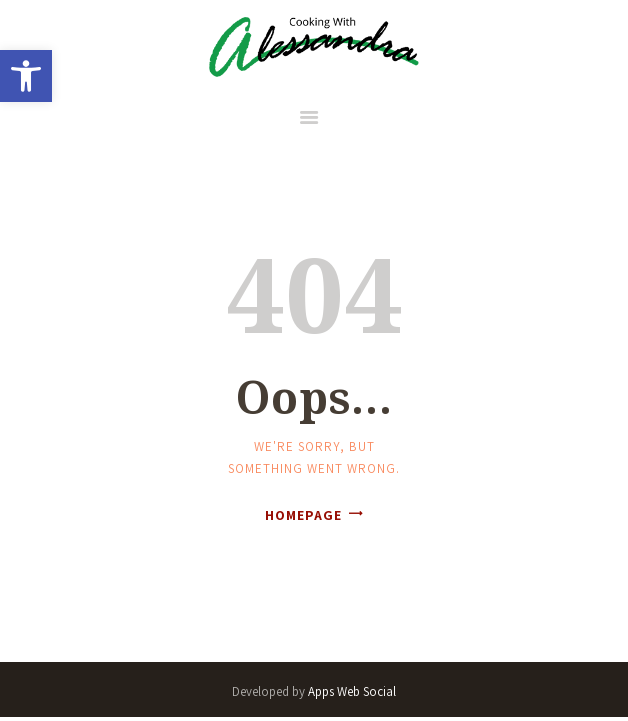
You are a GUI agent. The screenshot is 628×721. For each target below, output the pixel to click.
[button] (26, 76)
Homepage (303, 515)
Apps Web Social (352, 691)
